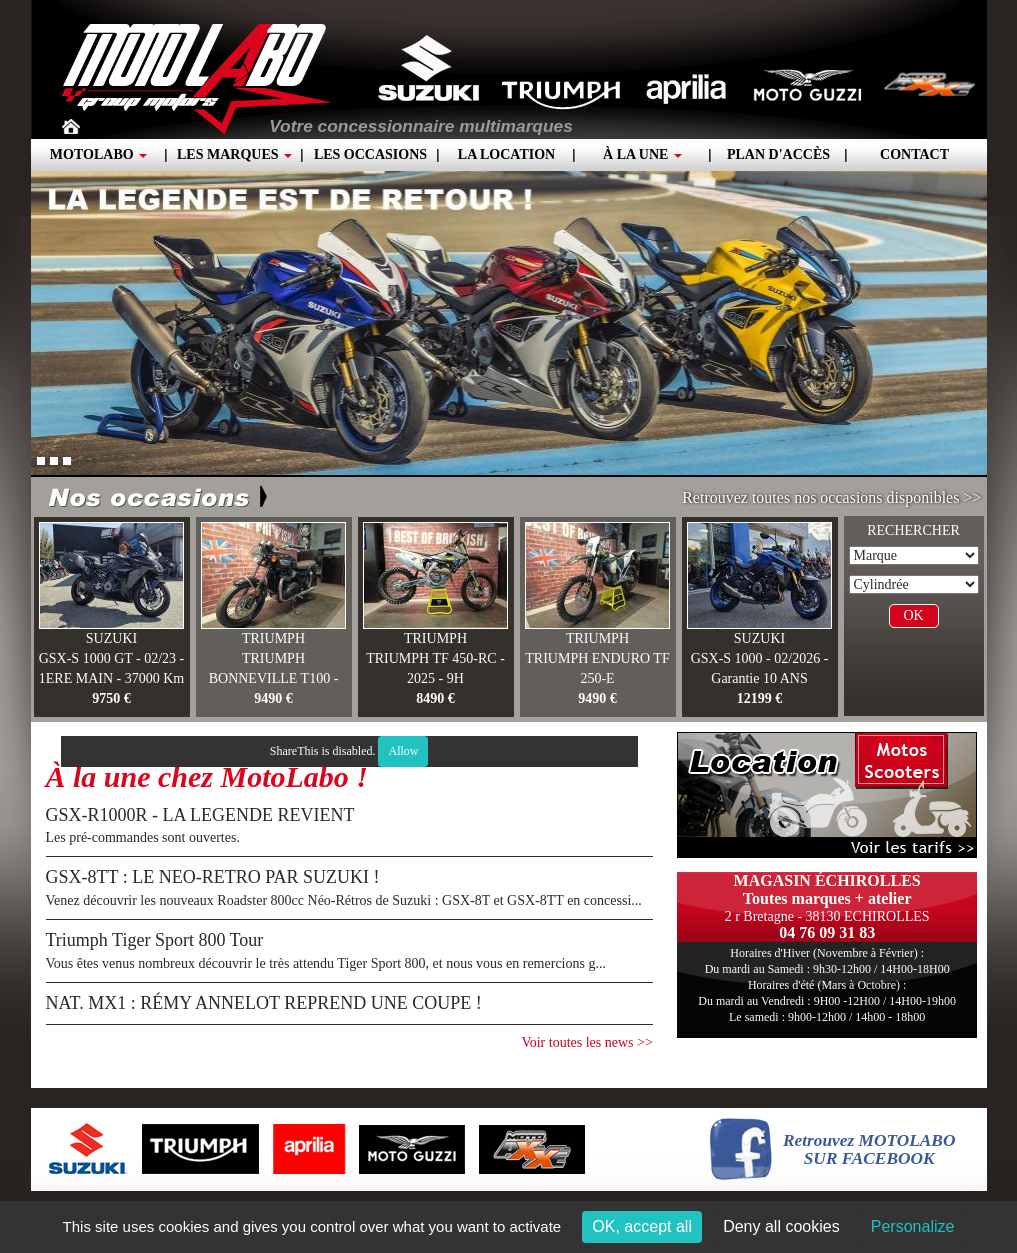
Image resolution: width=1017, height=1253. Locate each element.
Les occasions (370, 154)
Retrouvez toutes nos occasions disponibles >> (831, 497)
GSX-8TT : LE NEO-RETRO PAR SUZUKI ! (213, 877)
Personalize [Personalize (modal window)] (913, 1226)
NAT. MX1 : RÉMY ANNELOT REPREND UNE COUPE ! (264, 1003)
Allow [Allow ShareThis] (403, 751)
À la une (642, 154)
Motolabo (98, 154)
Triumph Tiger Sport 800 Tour (155, 940)
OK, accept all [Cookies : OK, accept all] (642, 1226)
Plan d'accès (778, 154)
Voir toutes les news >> (586, 1042)
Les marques (234, 154)
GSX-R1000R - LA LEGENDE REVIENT (200, 815)
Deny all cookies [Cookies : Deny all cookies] (781, 1226)
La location (506, 154)
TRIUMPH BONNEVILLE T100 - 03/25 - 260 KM (274, 678)
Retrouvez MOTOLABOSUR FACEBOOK (869, 1150)
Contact (914, 154)
